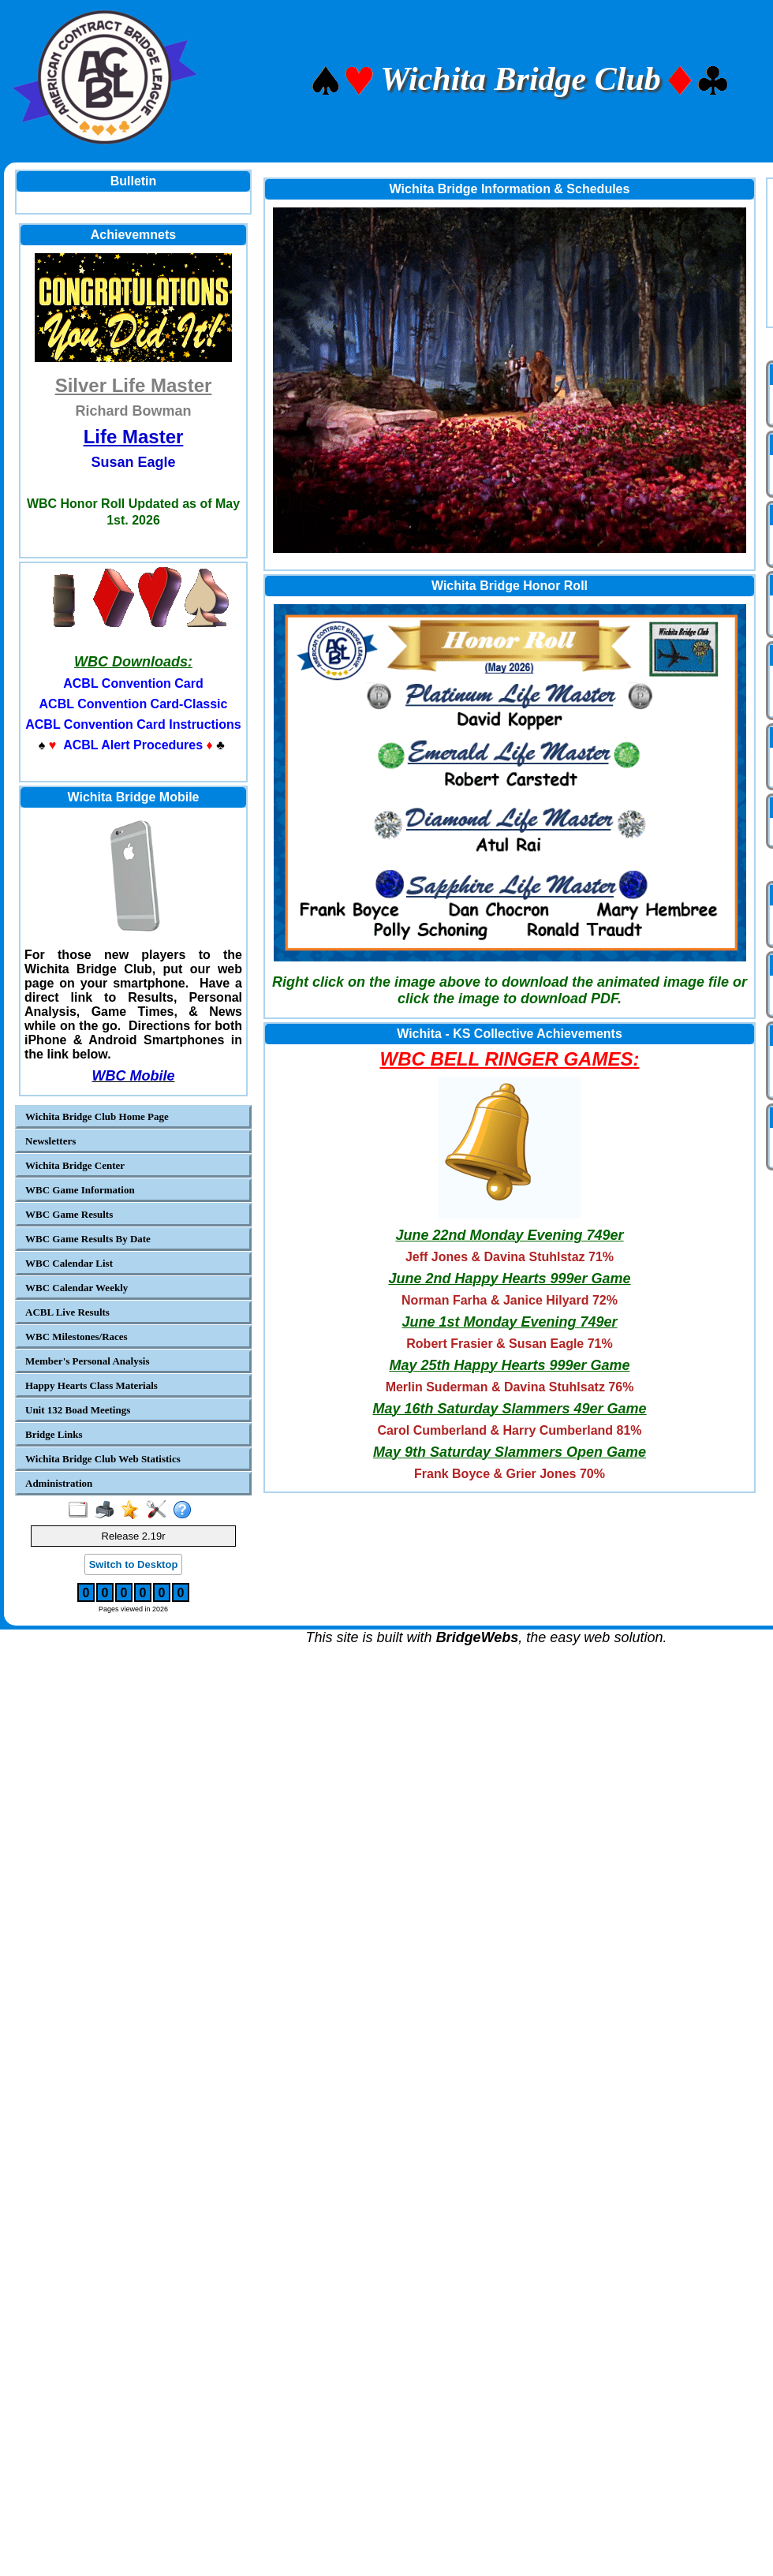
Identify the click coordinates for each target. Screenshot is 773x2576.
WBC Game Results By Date (88, 1239)
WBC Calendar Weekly (76, 1288)
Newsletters (50, 1141)
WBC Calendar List (69, 1263)
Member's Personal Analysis (87, 1361)
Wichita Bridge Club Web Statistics (103, 1459)
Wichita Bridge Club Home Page (97, 1116)
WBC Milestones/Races (76, 1336)
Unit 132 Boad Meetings (77, 1410)
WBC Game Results (69, 1214)
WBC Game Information (80, 1190)
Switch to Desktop (133, 1564)
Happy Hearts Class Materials (91, 1385)
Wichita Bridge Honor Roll (509, 585)
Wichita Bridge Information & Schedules (510, 189)
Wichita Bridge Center (75, 1165)
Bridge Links (54, 1434)
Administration (58, 1483)
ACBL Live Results (67, 1312)
